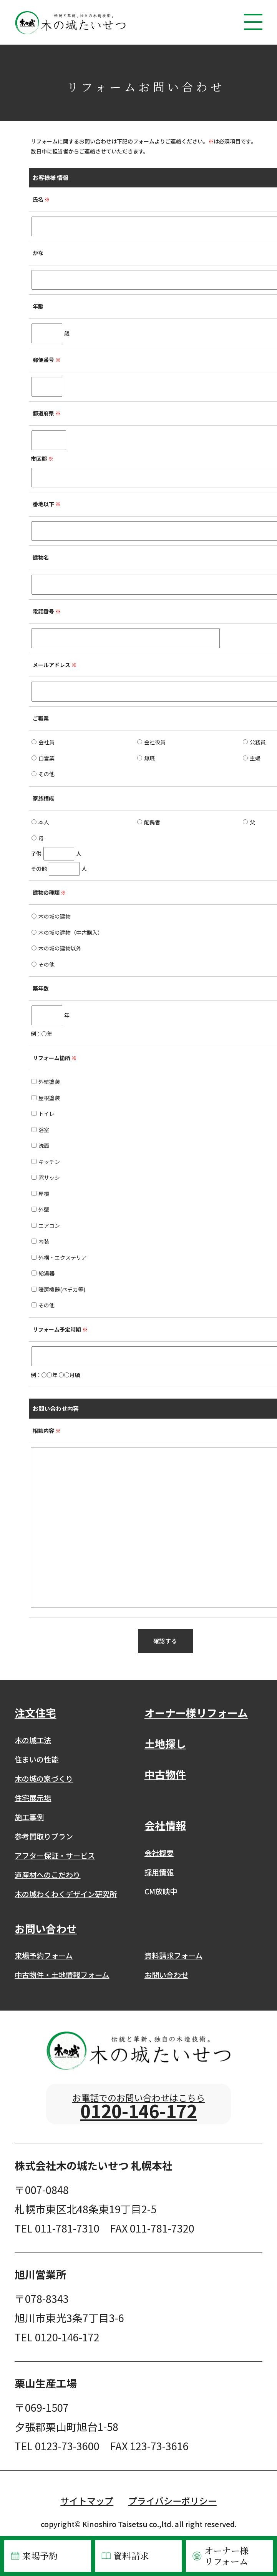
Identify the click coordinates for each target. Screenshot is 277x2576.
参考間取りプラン (44, 1836)
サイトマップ (86, 2506)
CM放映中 (160, 1891)
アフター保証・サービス (55, 1855)
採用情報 (159, 1872)
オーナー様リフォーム (220, 2556)
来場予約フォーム (44, 1955)
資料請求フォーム (173, 1955)
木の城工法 (33, 1740)
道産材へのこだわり (47, 1874)
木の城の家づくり (44, 1778)
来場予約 (33, 2555)
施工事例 (29, 1817)
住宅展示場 (33, 1797)
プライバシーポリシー (172, 2506)
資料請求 (124, 2555)
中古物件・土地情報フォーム (62, 1974)
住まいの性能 (36, 1759)
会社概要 (159, 1852)
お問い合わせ (166, 1974)
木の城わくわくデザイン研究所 (66, 1894)
